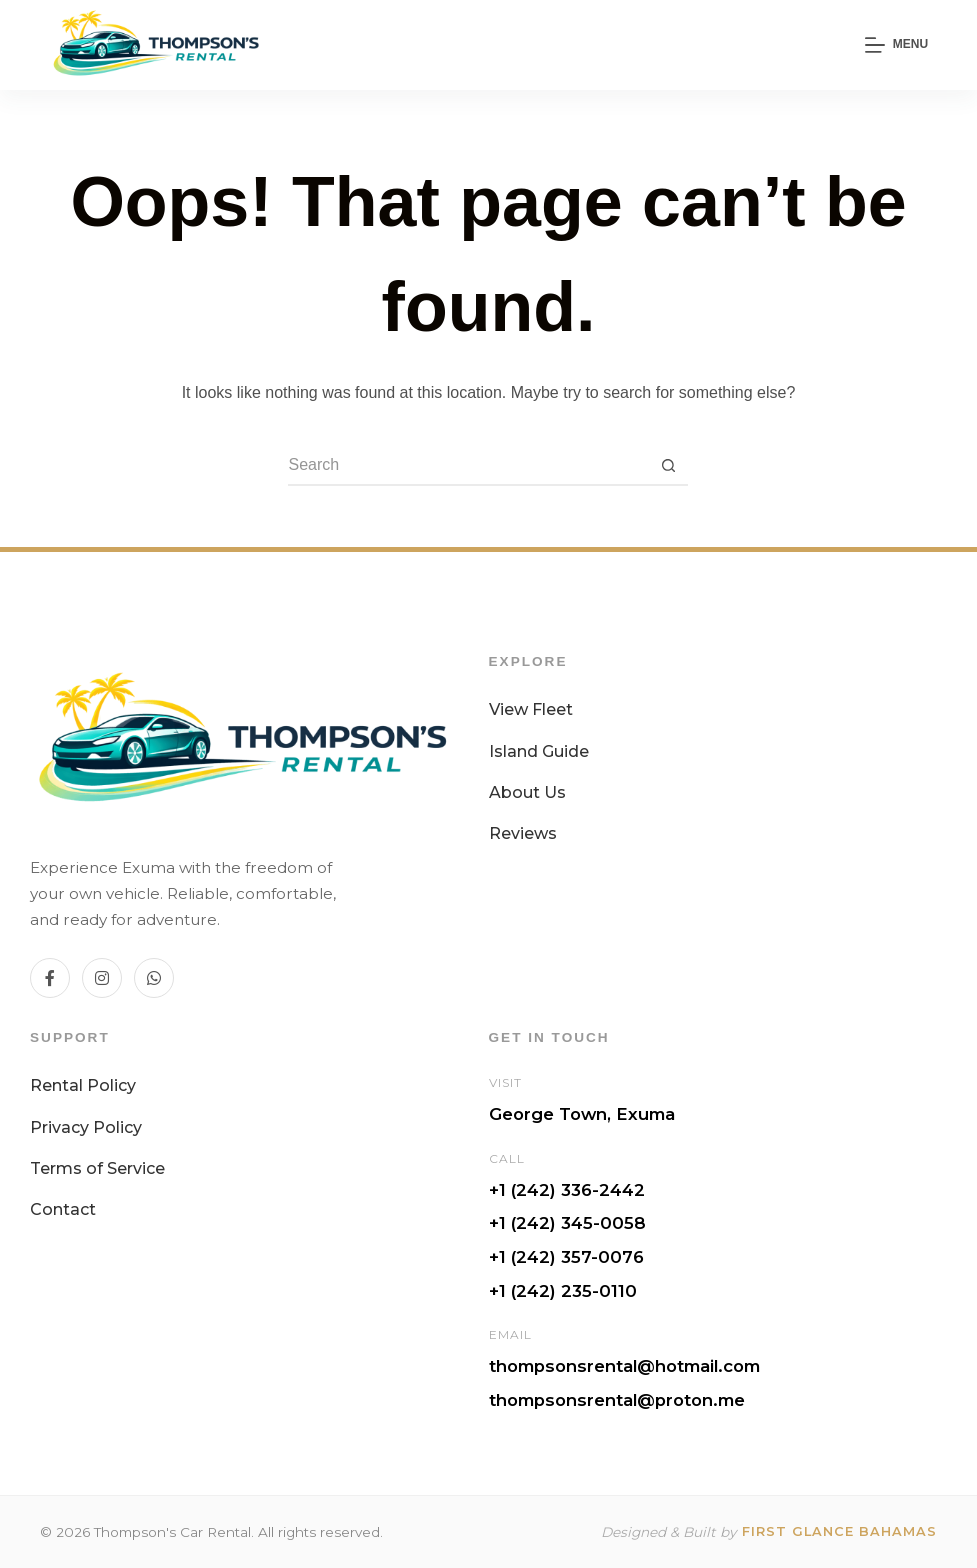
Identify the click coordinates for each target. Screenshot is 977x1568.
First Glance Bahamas (839, 1531)
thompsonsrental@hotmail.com (624, 1366)
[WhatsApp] (154, 978)
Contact (63, 1209)
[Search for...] (468, 466)
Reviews (523, 833)
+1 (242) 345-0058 (567, 1223)
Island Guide (539, 751)
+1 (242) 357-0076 (566, 1257)
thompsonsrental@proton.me (617, 1400)
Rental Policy (83, 1085)
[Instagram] (102, 978)
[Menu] (896, 45)
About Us (527, 792)
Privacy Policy (86, 1127)
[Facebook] (50, 978)
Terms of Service (97, 1168)
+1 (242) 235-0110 (563, 1291)
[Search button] (668, 466)
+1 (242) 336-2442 (567, 1190)
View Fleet (531, 709)
